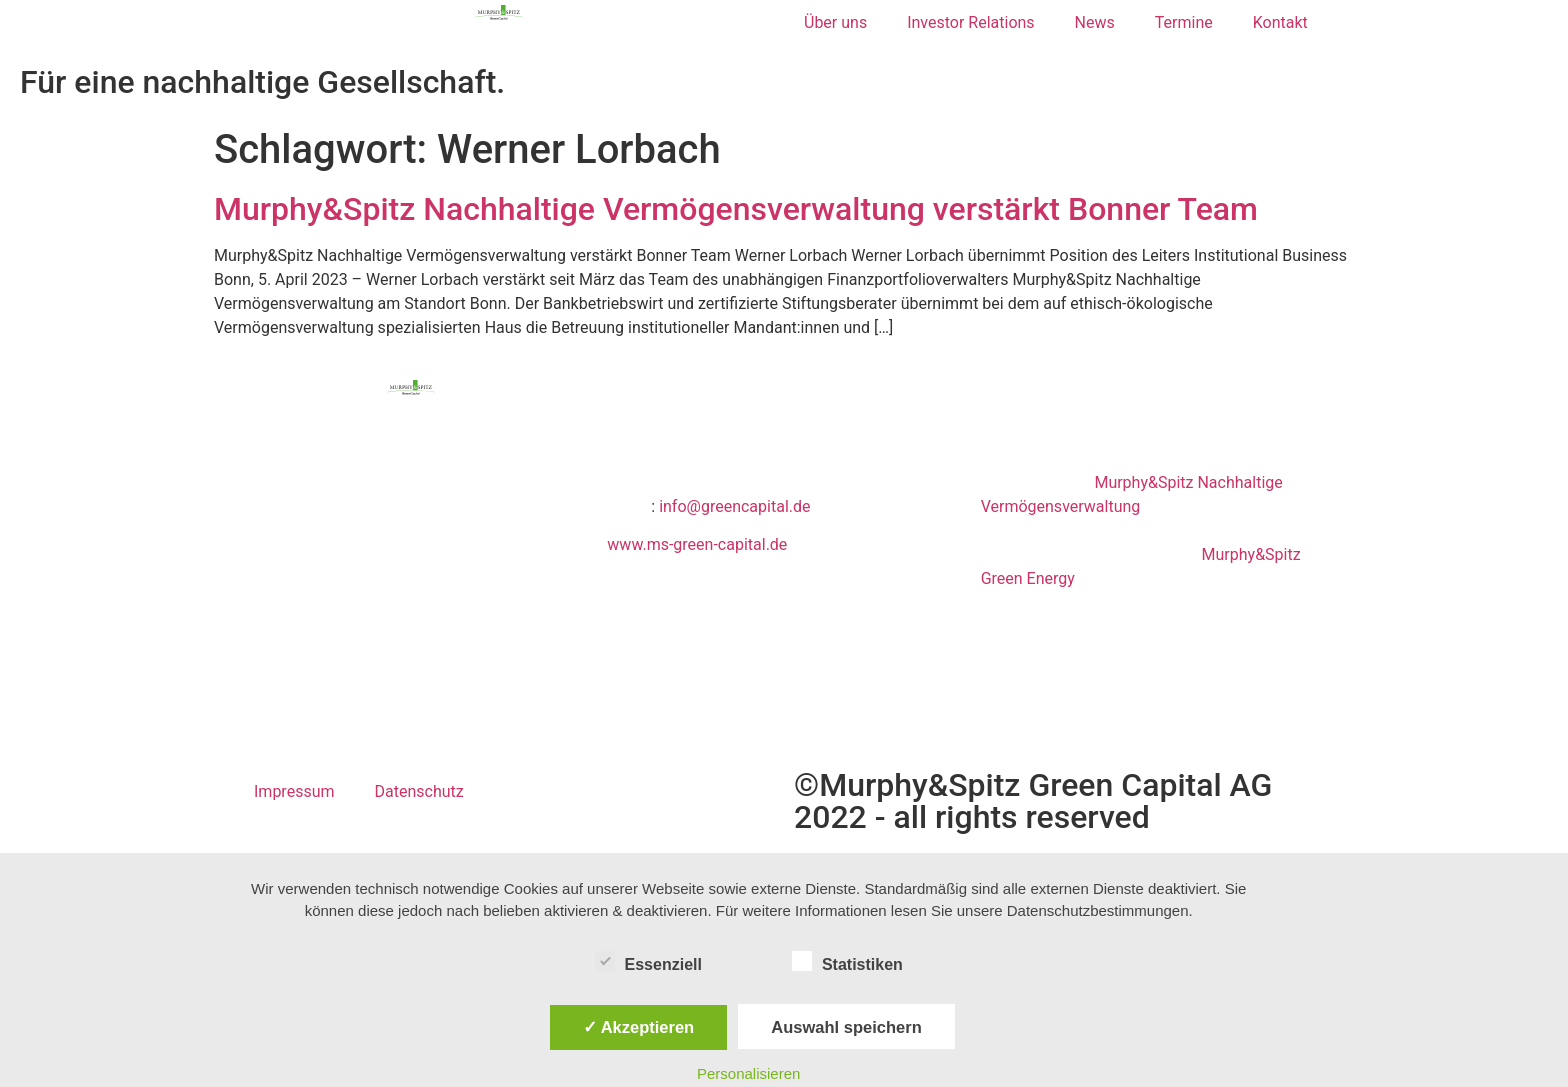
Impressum (294, 791)
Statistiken (847, 961)
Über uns (835, 22)
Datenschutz (419, 791)
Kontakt (1280, 22)
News (1095, 22)
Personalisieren (748, 1073)
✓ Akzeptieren (639, 1027)
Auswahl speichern (846, 1027)
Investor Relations (970, 22)
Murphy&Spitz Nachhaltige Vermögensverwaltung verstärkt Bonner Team (736, 209)
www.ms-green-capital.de (697, 544)
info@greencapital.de (734, 506)
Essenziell (648, 961)
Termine (1184, 22)
